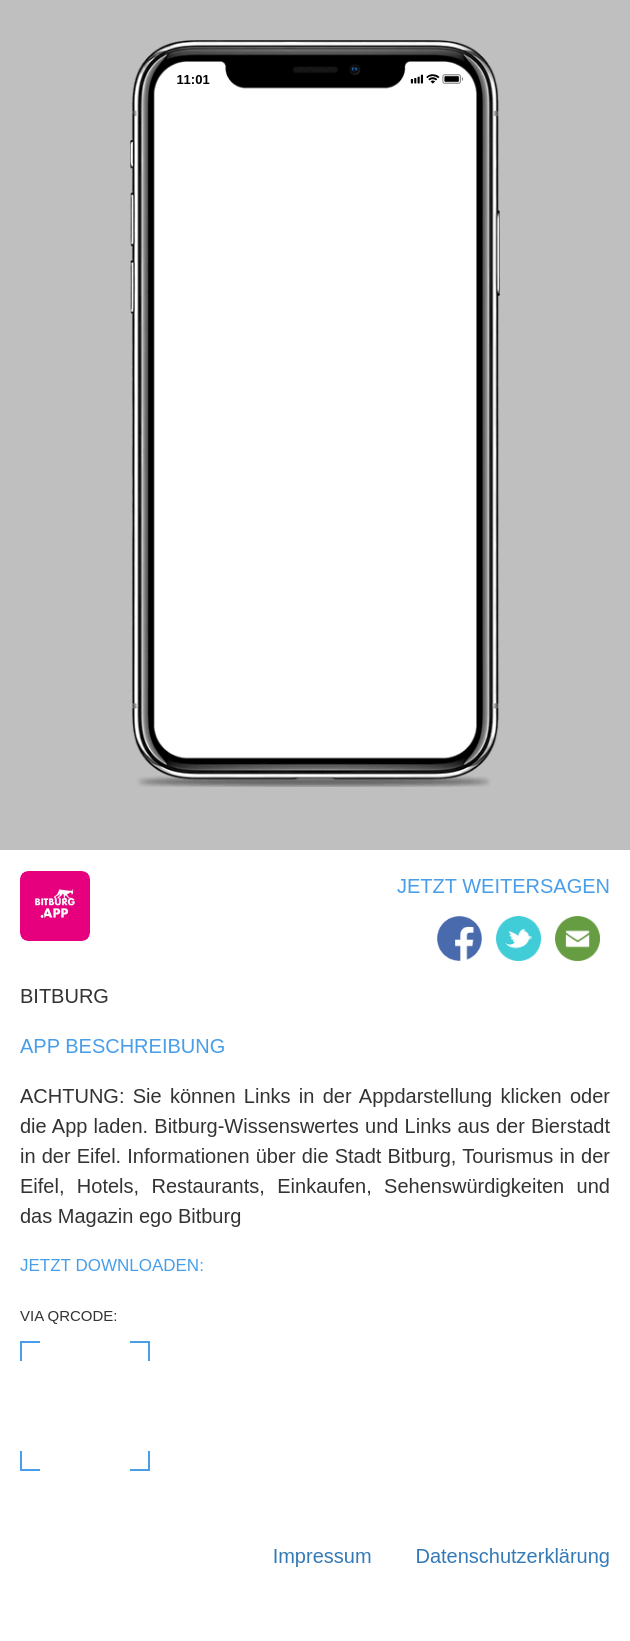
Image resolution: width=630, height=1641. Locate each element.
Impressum (322, 1556)
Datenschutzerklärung (512, 1556)
